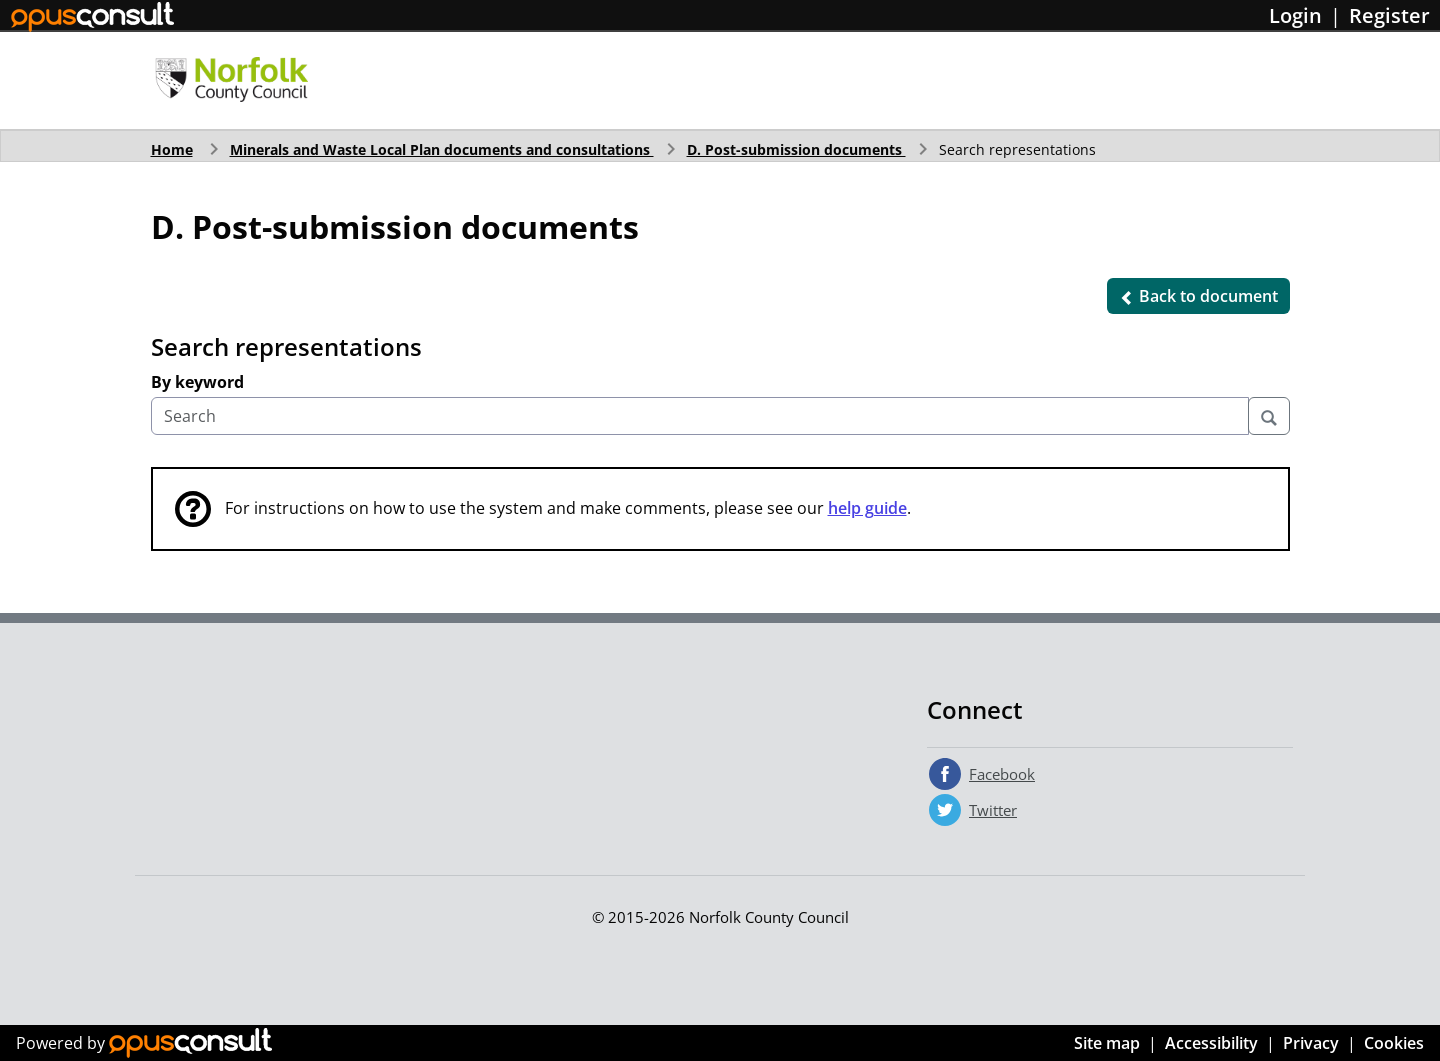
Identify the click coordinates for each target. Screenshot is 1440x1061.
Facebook (1002, 774)
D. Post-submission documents (796, 149)
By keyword (197, 382)
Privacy (1311, 1043)
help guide (867, 508)
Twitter (993, 810)
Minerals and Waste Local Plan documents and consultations (442, 149)
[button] (1198, 296)
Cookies (1394, 1043)
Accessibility (1211, 1043)
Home (172, 149)
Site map (1107, 1043)
